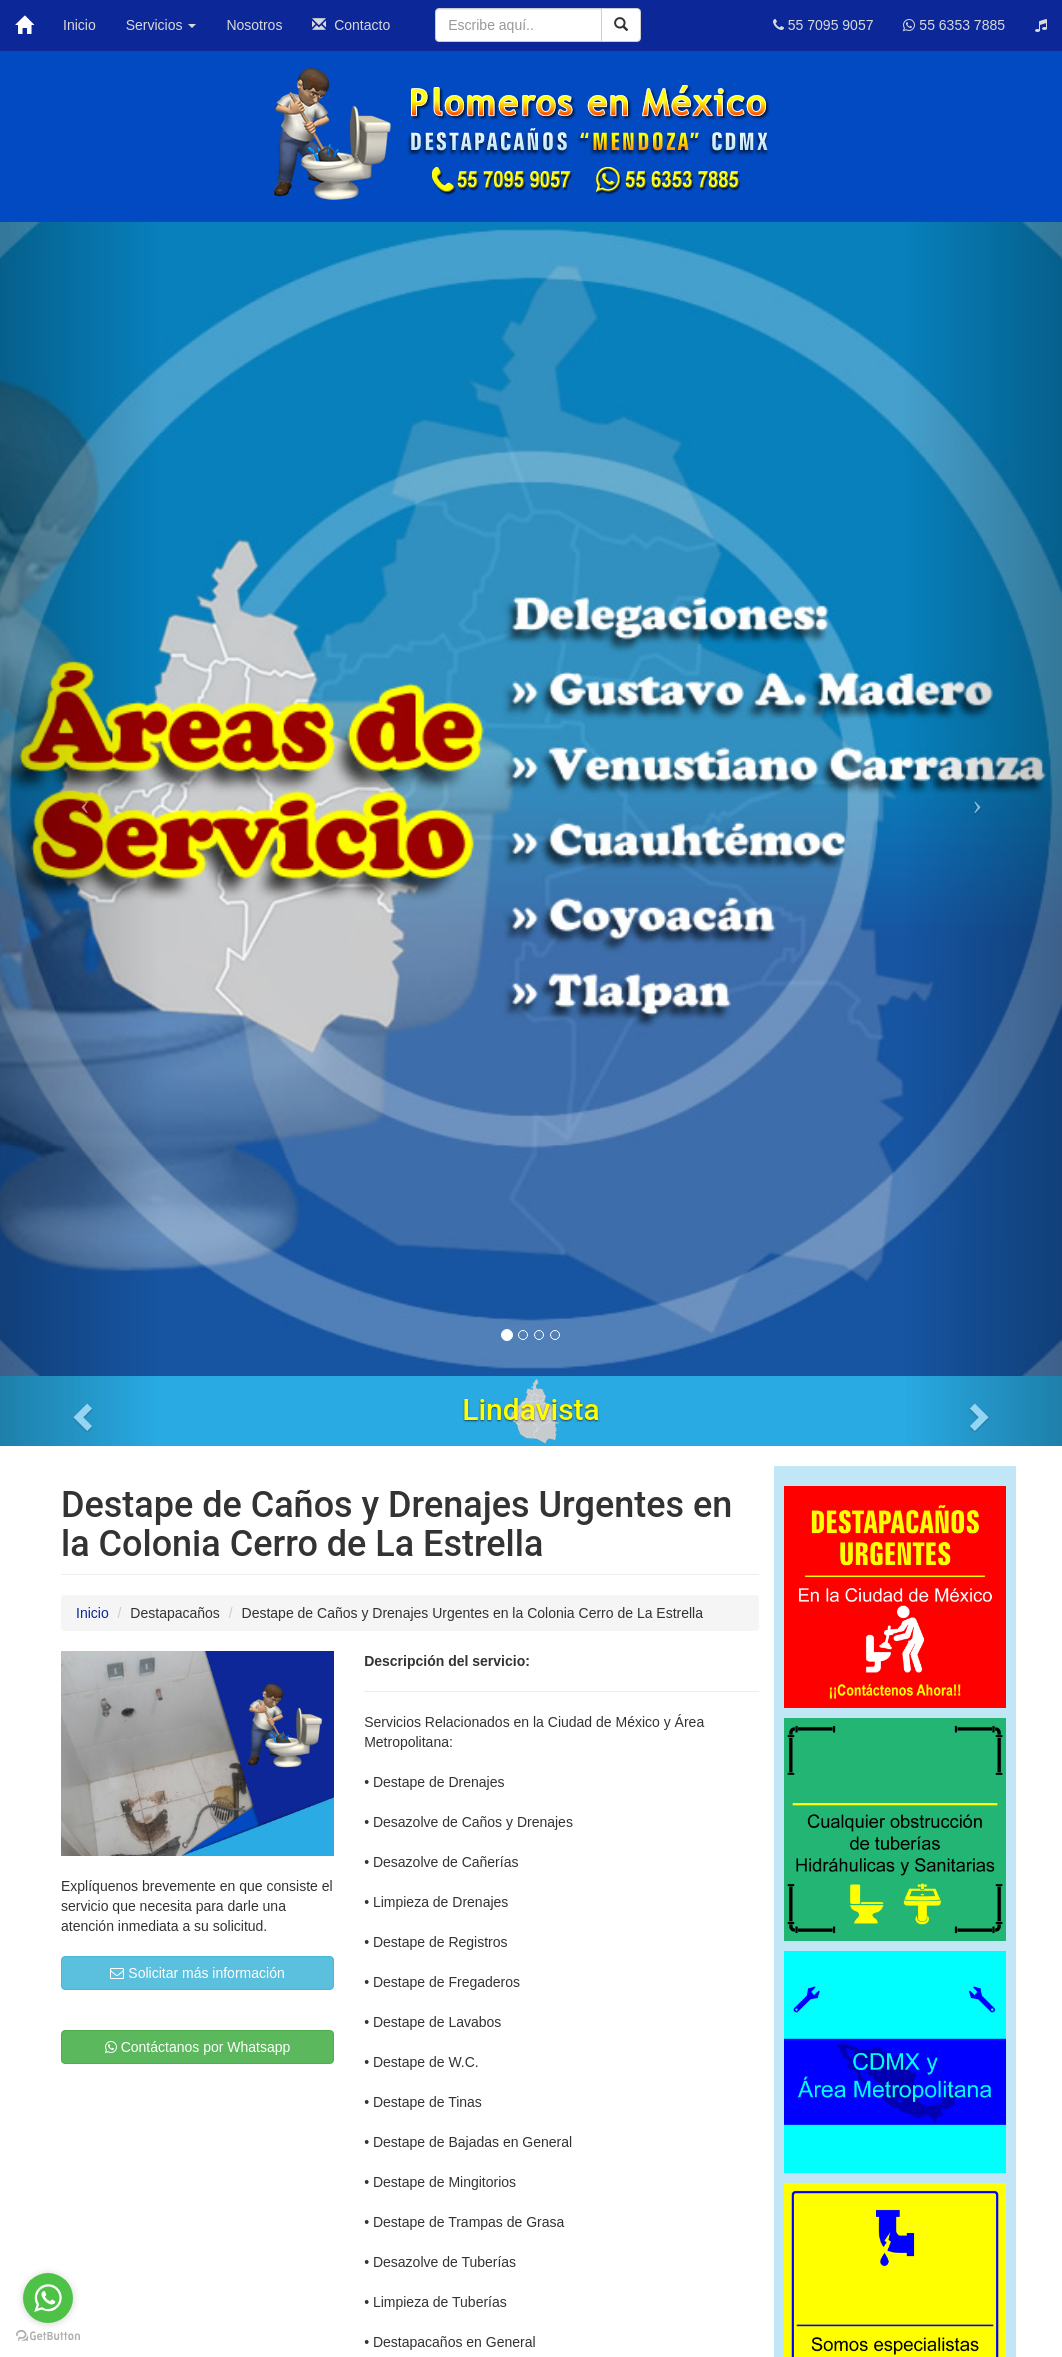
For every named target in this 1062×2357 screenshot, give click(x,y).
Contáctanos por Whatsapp (198, 2047)
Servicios (161, 25)
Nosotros (254, 25)
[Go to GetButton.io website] (48, 2336)
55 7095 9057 (823, 25)
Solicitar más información (197, 1973)
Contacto (351, 25)
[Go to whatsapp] (48, 2298)
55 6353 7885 (954, 25)
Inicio (79, 25)
